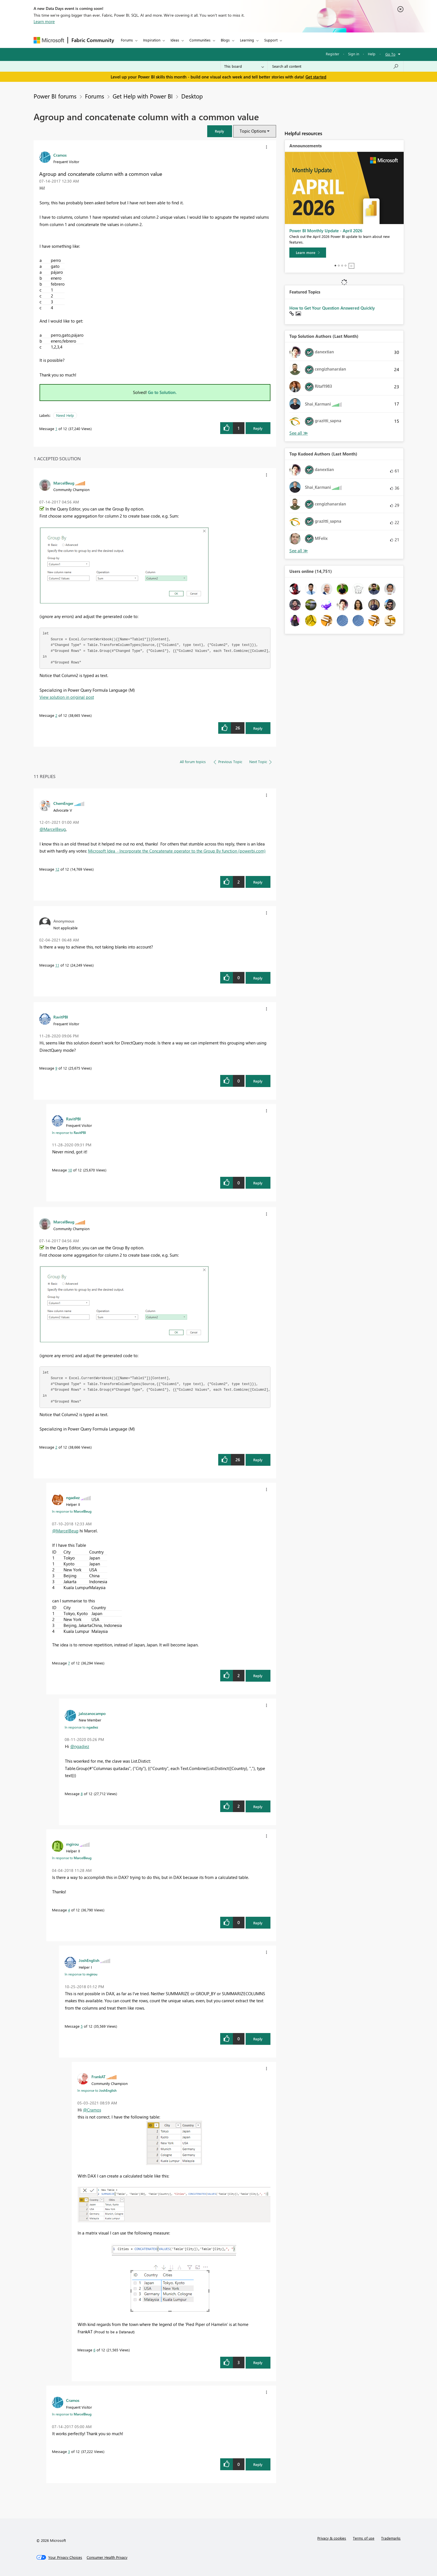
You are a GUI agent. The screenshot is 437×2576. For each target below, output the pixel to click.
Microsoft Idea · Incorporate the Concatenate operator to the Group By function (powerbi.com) (177, 851)
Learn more (44, 21)
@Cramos (92, 2110)
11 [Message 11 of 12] (57, 965)
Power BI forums (55, 96)
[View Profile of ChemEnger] (63, 803)
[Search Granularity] (244, 66)
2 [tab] (339, 265)
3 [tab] (342, 265)
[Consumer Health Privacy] (107, 2557)
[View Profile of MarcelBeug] (63, 483)
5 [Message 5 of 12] (82, 2026)
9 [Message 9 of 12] (56, 1068)
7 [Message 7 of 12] (69, 1663)
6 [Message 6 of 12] (94, 2349)
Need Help (65, 415)
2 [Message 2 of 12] (56, 715)
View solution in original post (67, 697)
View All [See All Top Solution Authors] (298, 433)
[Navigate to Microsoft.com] (49, 40)
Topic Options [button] (253, 131)
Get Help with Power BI (143, 96)
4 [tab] (345, 265)
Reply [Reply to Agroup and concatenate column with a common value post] (258, 428)
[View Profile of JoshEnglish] (89, 1960)
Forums (127, 40)
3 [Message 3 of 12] (69, 2451)
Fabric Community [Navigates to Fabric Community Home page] (92, 40)
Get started (315, 77)
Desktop (192, 96)
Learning (247, 40)
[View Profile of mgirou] (72, 1844)
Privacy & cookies (331, 2538)
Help (371, 53)
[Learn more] (307, 252)
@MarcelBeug (53, 829)
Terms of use (363, 2538)
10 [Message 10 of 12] (70, 1169)
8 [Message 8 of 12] (82, 1793)
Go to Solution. (162, 392)
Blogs (225, 40)
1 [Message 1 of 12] (56, 428)
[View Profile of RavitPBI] (60, 1017)
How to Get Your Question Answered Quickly (332, 308)
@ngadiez (79, 1746)
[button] (219, 131)
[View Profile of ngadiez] (73, 1497)
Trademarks (391, 2538)
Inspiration (151, 40)
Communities (200, 40)
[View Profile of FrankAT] (98, 2076)
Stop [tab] (351, 266)
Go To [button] (390, 54)
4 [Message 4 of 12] (69, 1909)
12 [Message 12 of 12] (57, 869)
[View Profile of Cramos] (60, 155)
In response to (69, 1132)
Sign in (353, 53)
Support (271, 40)
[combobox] (335, 66)
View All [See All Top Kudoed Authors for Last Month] (298, 550)
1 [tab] (335, 265)
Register (332, 53)
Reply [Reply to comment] (258, 728)
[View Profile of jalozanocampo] (92, 1713)
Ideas (175, 40)
